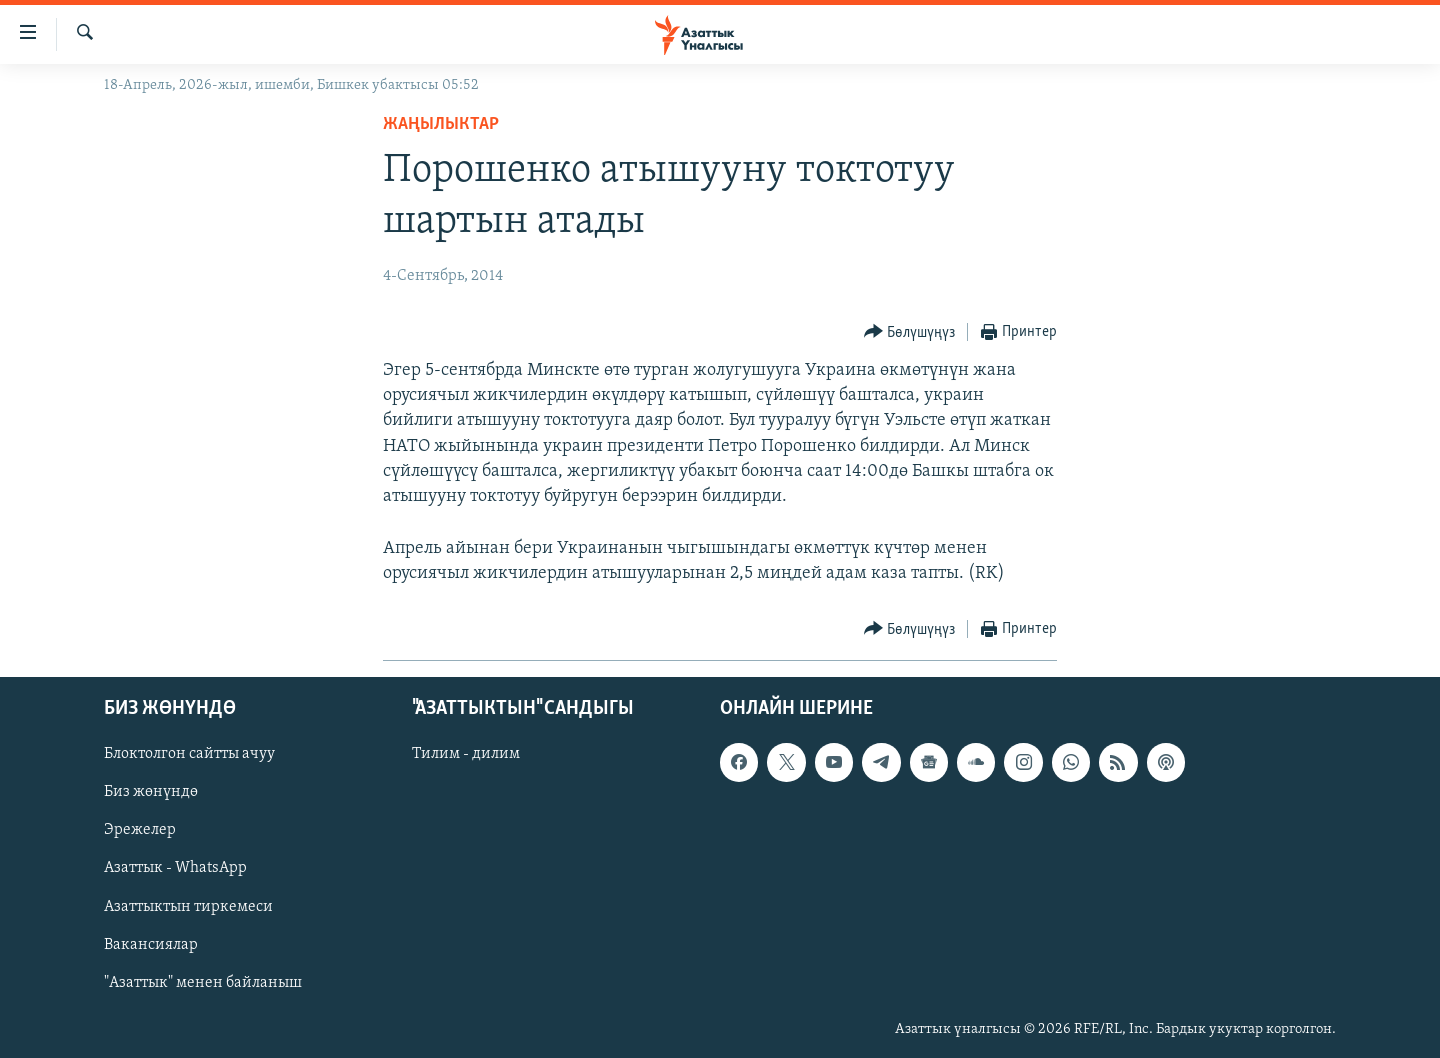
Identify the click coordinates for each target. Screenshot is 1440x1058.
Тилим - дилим (466, 754)
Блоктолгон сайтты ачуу (189, 754)
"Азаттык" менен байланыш (203, 982)
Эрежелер (140, 830)
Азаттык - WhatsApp (175, 868)
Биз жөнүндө (151, 792)
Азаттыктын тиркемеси (188, 906)
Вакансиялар (151, 944)
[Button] (910, 332)
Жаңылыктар (441, 124)
